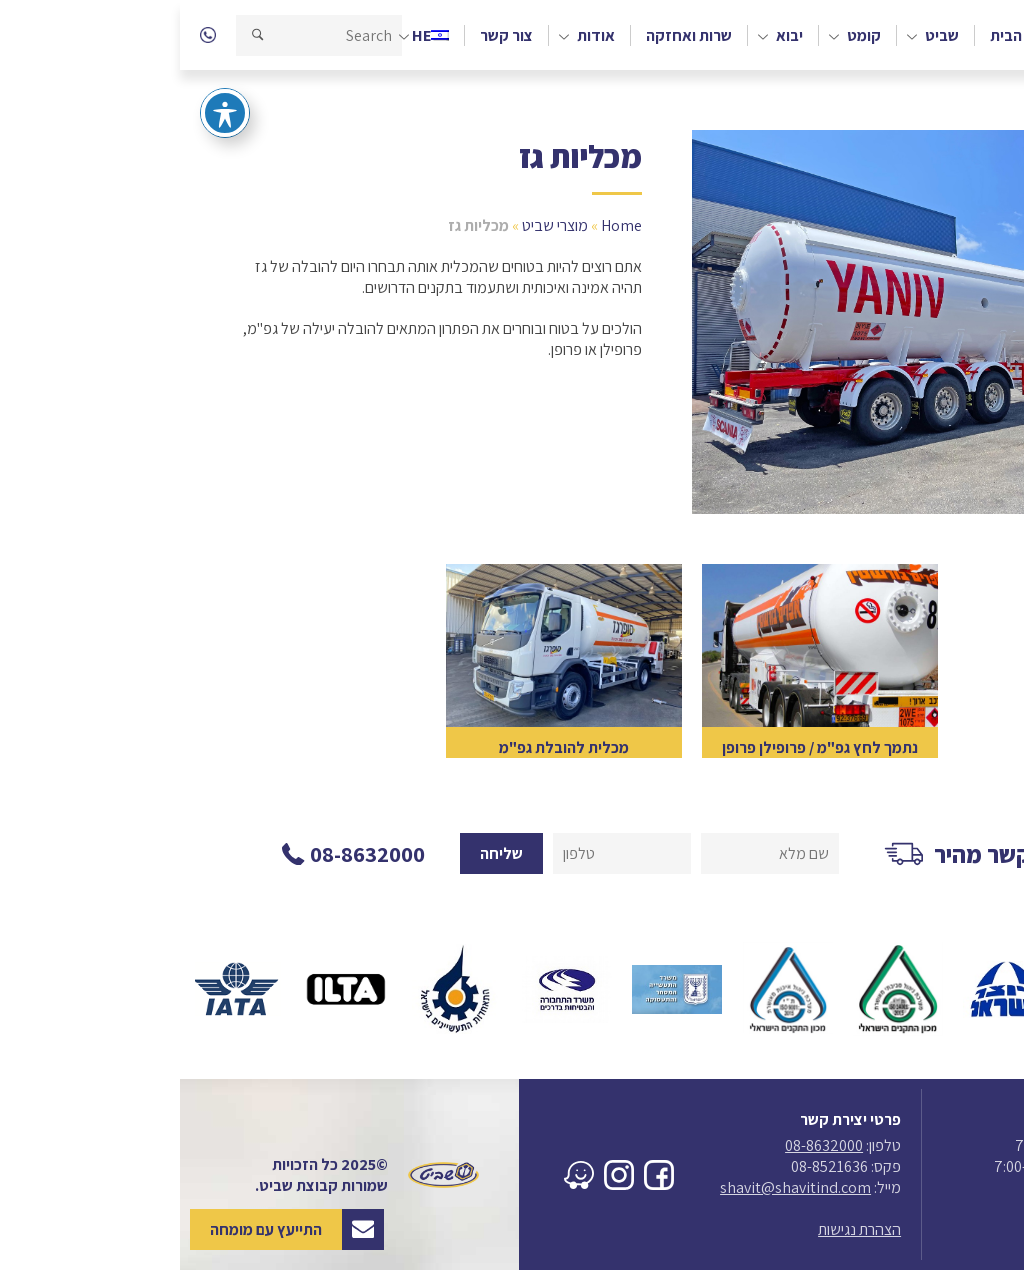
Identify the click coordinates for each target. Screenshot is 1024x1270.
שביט (762, 35)
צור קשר (326, 35)
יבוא (609, 35)
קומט (684, 35)
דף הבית (837, 35)
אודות (416, 35)
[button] (77, 35)
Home (441, 225)
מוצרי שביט (375, 225)
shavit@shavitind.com (615, 1187)
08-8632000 (644, 1145)
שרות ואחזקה (509, 35)
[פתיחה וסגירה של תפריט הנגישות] (45, 86)
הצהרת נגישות (679, 1229)
